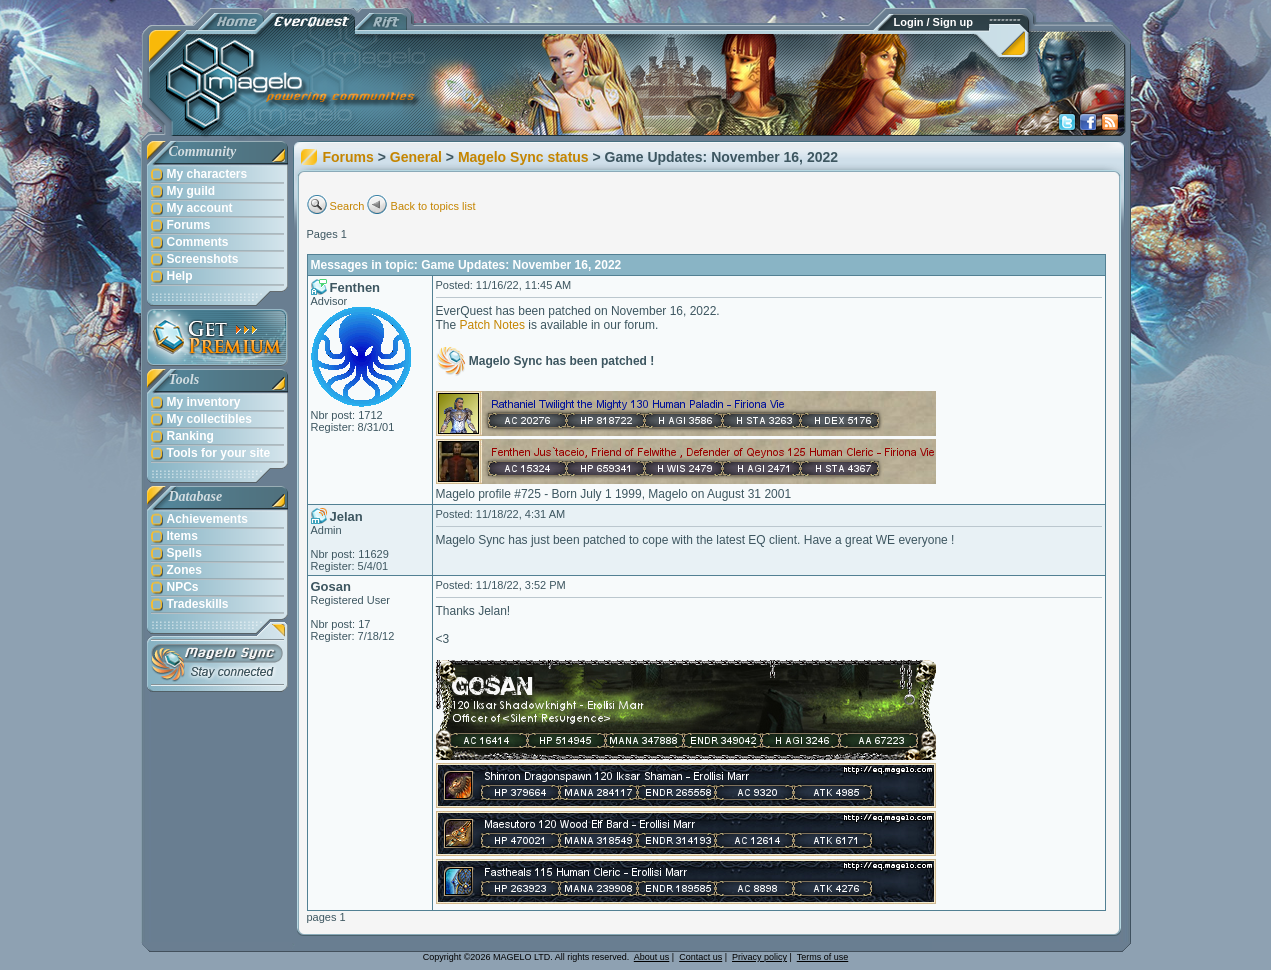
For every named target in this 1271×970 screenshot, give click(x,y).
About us (652, 957)
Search (347, 206)
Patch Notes (492, 325)
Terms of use (823, 957)
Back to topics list (433, 206)
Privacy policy (759, 957)
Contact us (700, 957)
